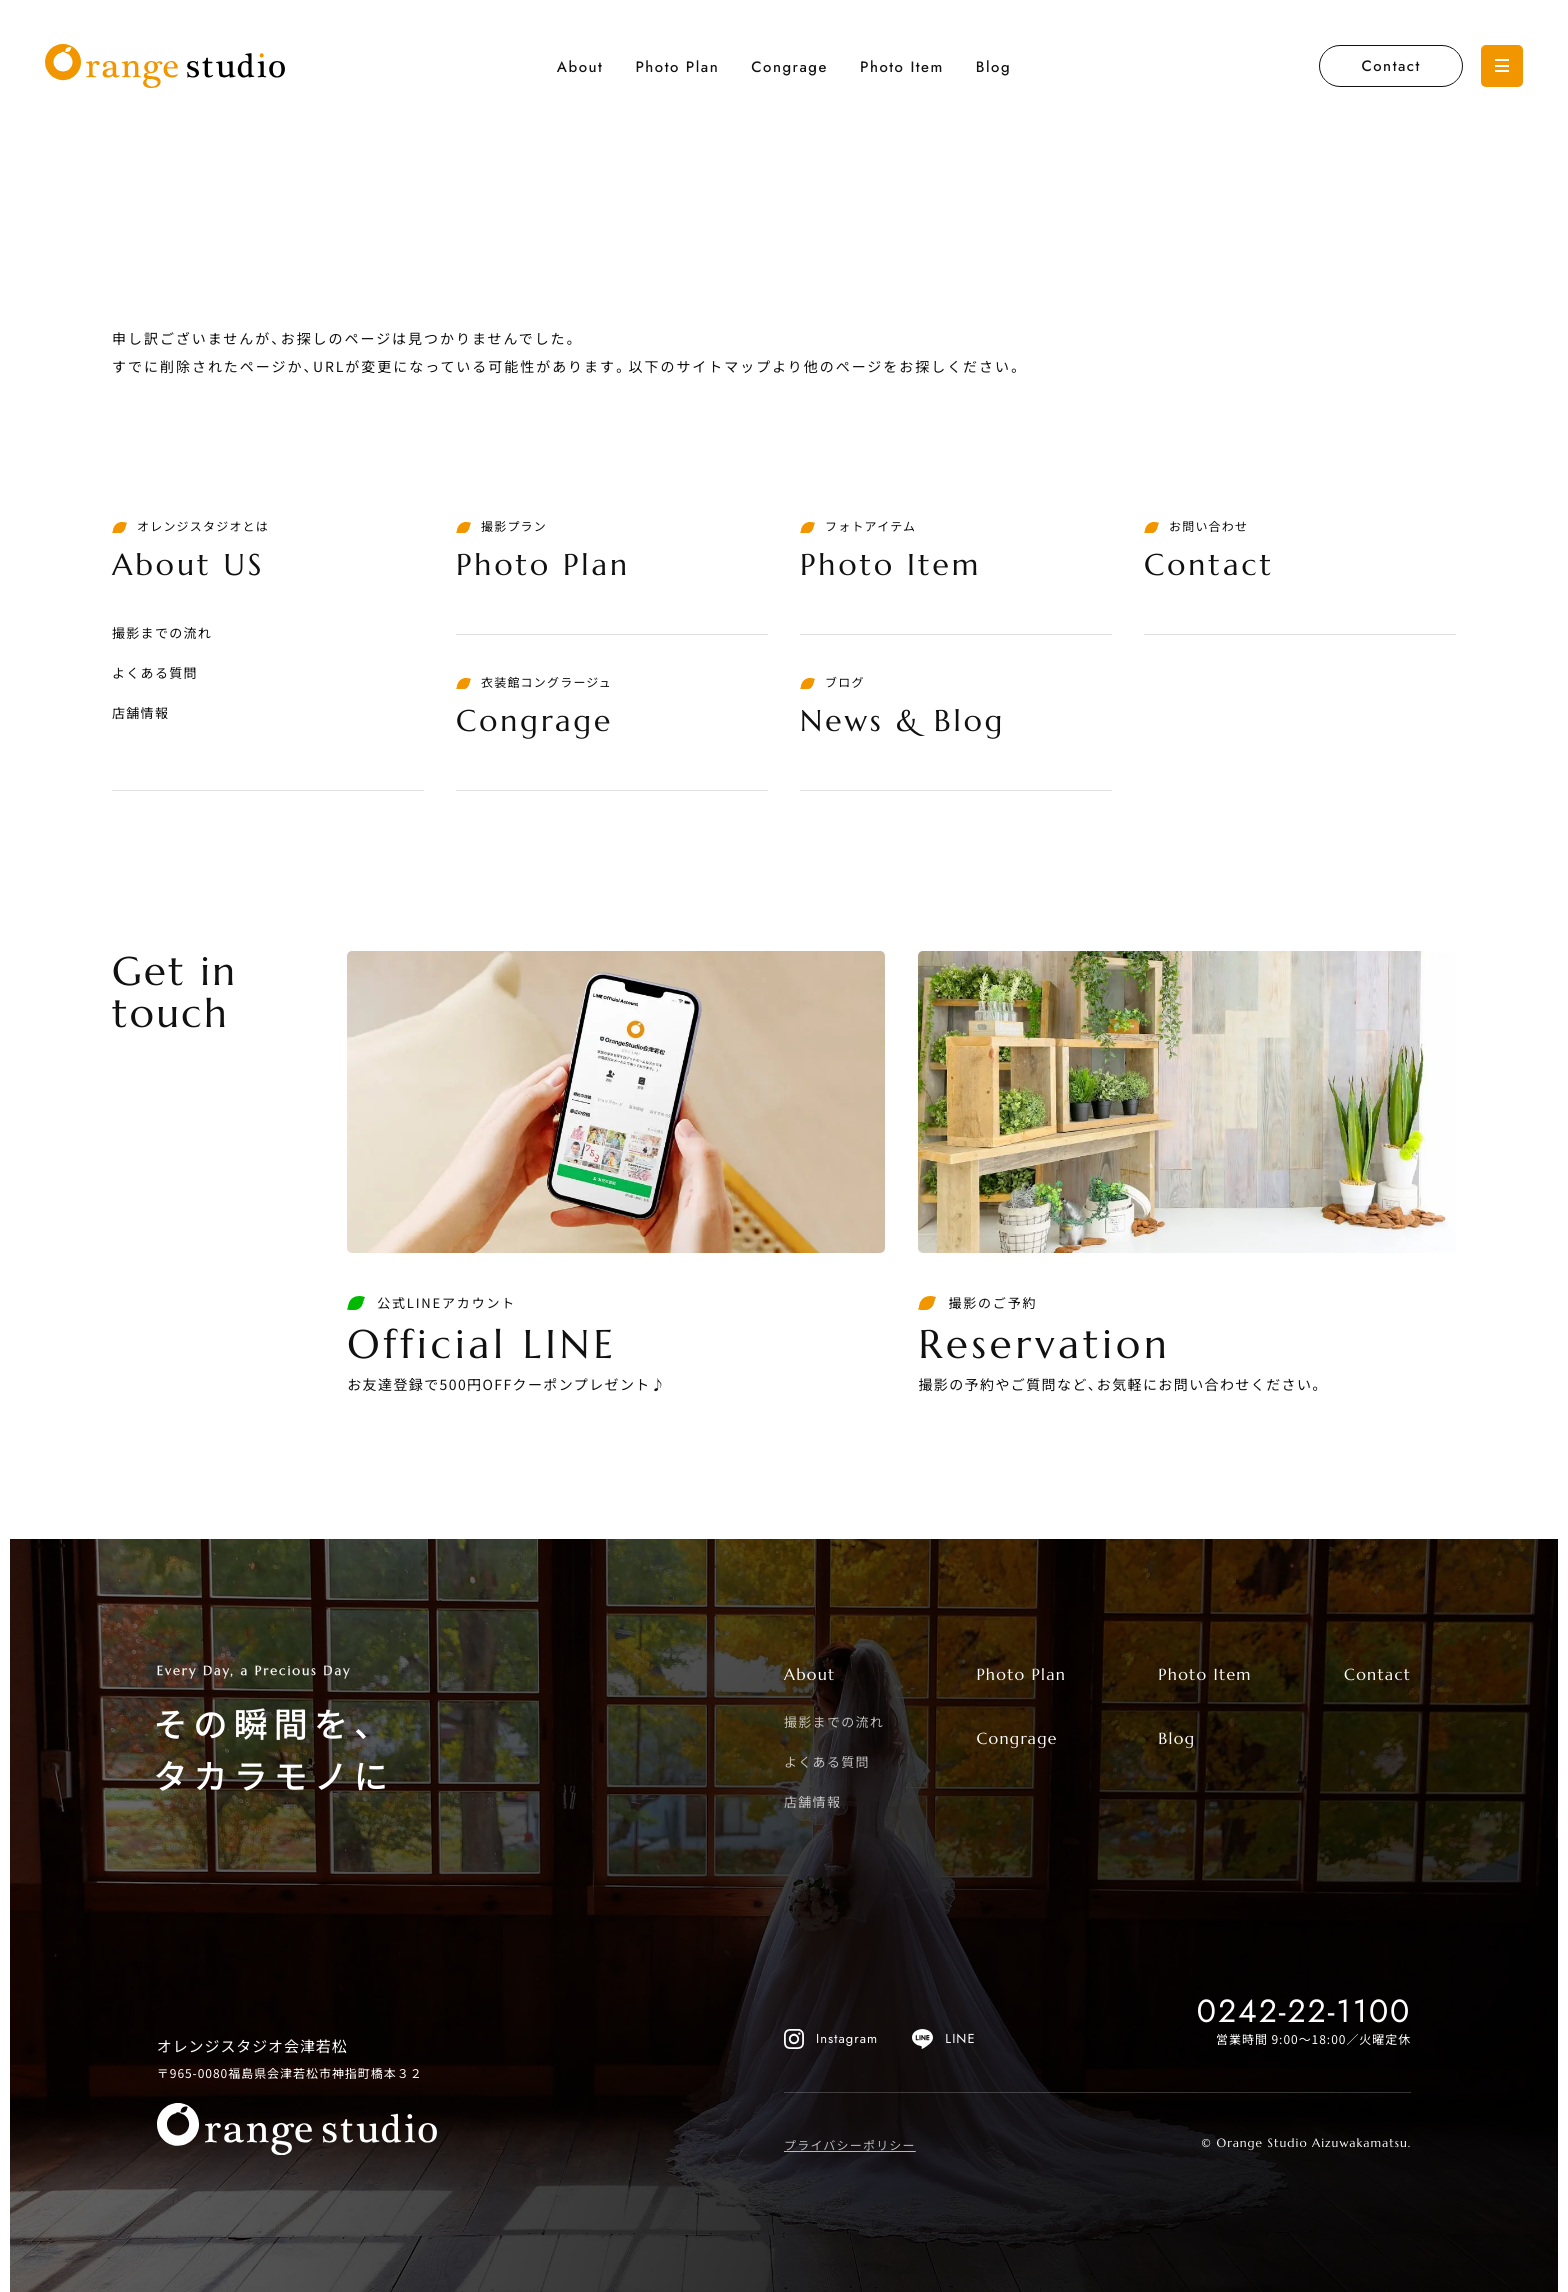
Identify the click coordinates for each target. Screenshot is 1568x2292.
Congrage (789, 67)
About (580, 67)
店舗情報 (140, 712)
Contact (1390, 66)
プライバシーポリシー (850, 2145)
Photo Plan (677, 67)
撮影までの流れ (162, 632)
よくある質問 (155, 672)
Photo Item (902, 67)
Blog (993, 67)
